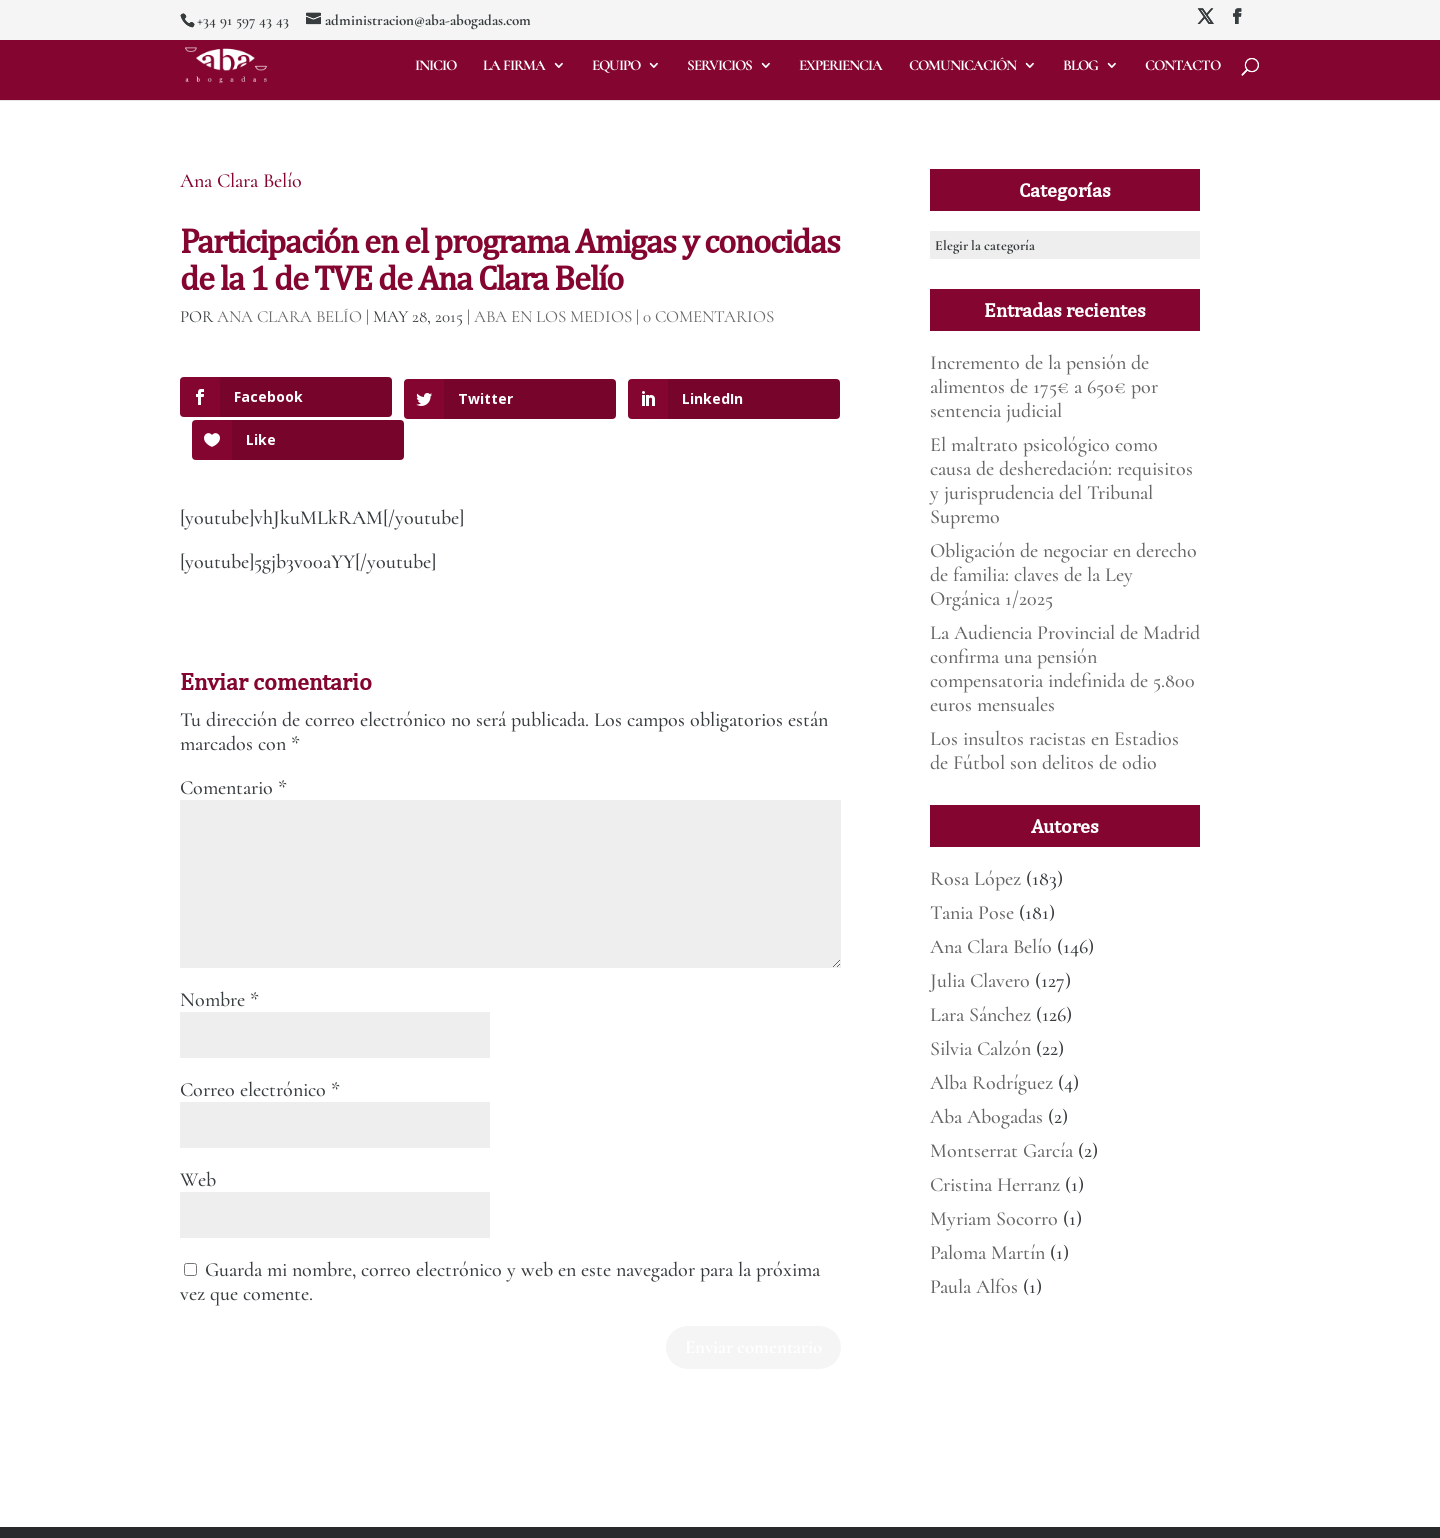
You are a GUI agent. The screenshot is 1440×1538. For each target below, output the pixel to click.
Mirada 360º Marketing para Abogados (379, 1511)
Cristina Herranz (995, 1185)
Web (198, 1137)
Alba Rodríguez (991, 1083)
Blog (1080, 66)
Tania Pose (972, 913)
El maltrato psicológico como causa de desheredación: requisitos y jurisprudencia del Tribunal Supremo (1061, 481)
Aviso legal (510, 1511)
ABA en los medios (553, 316)
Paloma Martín (987, 1253)
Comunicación (962, 66)
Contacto (1182, 66)
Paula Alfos (974, 1287)
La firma (514, 66)
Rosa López (975, 879)
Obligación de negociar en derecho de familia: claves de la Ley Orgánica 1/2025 (1063, 575)
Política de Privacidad (600, 1511)
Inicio (435, 66)
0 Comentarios (708, 316)
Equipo (616, 66)
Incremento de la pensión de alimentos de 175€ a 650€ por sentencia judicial (1044, 387)
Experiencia (840, 66)
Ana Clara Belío (241, 181)
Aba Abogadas (986, 1117)
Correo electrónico (260, 1047)
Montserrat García (1001, 1151)
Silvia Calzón (980, 1049)
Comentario (233, 745)
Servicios (719, 66)
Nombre (219, 957)
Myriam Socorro (994, 1219)
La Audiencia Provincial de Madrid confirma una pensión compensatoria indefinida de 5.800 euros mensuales (1065, 669)
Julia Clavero (980, 981)
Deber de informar (709, 1511)
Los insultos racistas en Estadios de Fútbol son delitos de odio (1054, 751)
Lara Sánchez (980, 1015)
